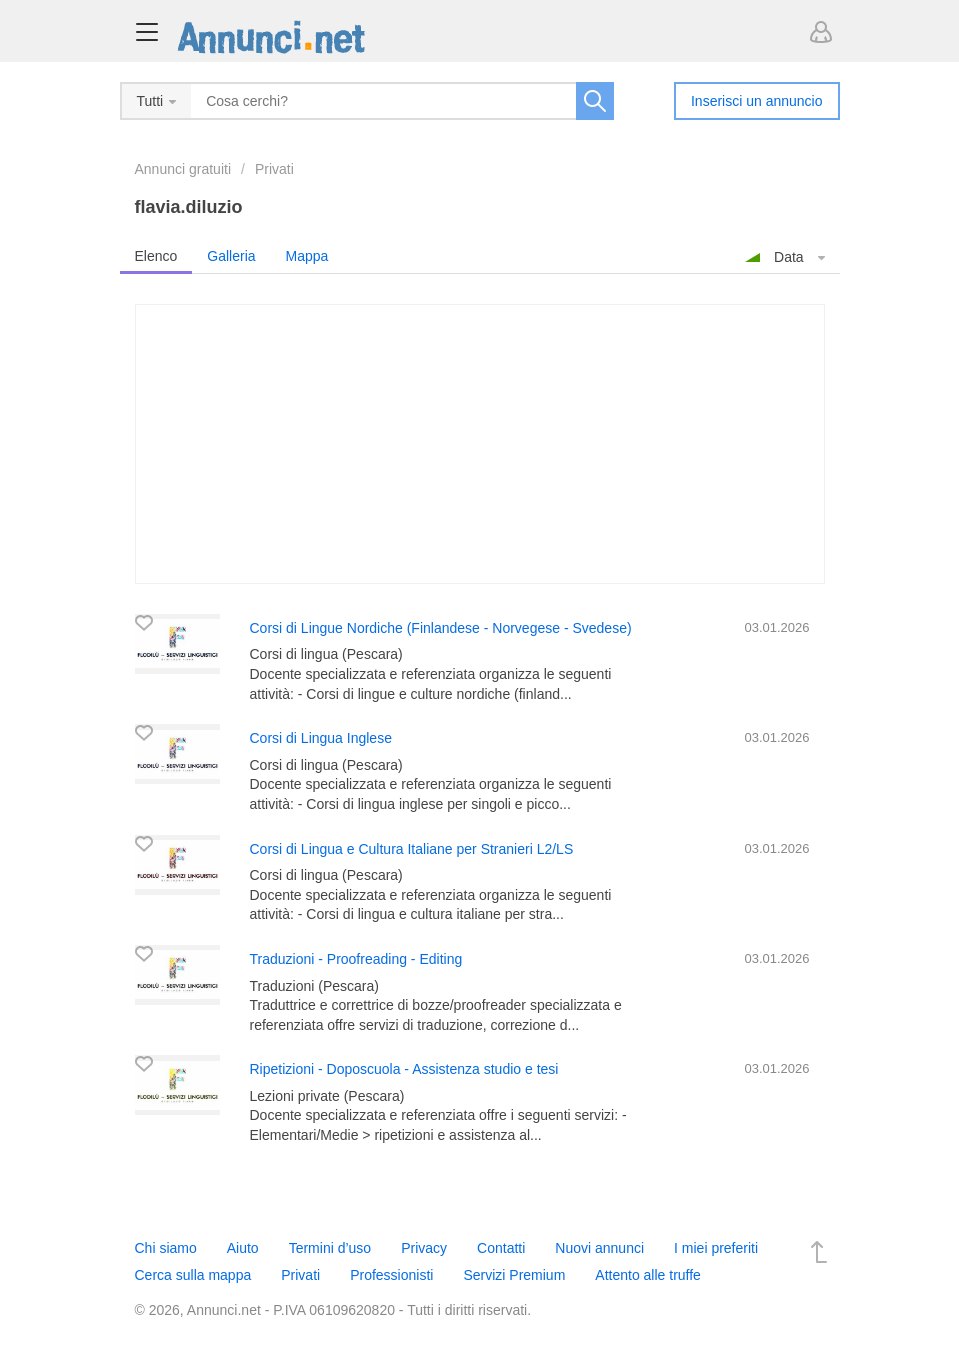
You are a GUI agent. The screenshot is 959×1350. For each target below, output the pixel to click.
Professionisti (391, 1275)
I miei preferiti (716, 1248)
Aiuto (243, 1248)
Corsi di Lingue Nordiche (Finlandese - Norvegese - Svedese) (441, 628)
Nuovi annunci (599, 1248)
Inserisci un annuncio (757, 101)
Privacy (424, 1248)
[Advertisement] (480, 444)
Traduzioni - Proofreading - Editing (356, 959)
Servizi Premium (514, 1275)
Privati (274, 169)
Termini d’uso (330, 1248)
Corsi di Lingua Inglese (321, 738)
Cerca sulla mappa (193, 1275)
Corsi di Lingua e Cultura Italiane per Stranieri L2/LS (412, 849)
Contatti (501, 1248)
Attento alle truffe (648, 1275)
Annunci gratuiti (183, 169)
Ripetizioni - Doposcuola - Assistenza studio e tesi (404, 1069)
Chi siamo (166, 1248)
